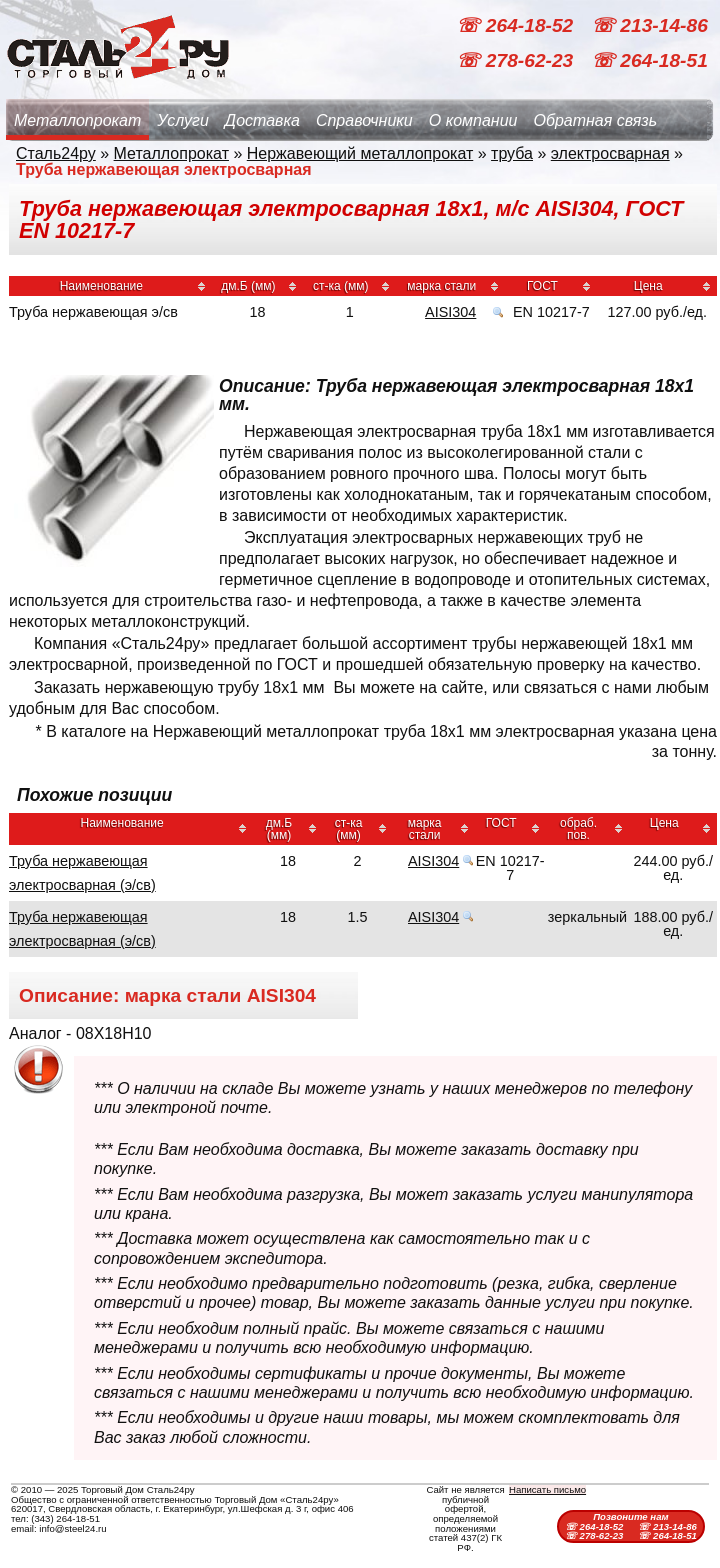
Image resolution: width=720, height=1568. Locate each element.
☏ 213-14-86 (649, 25)
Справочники (364, 120)
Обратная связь (595, 120)
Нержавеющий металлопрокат (360, 153)
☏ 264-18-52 (517, 25)
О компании (473, 120)
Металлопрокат (77, 120)
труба (512, 153)
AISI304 (450, 312)
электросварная (610, 153)
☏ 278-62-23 (517, 60)
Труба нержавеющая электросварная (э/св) (82, 873)
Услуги (183, 120)
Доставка (262, 120)
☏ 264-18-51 (649, 60)
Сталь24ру (56, 153)
